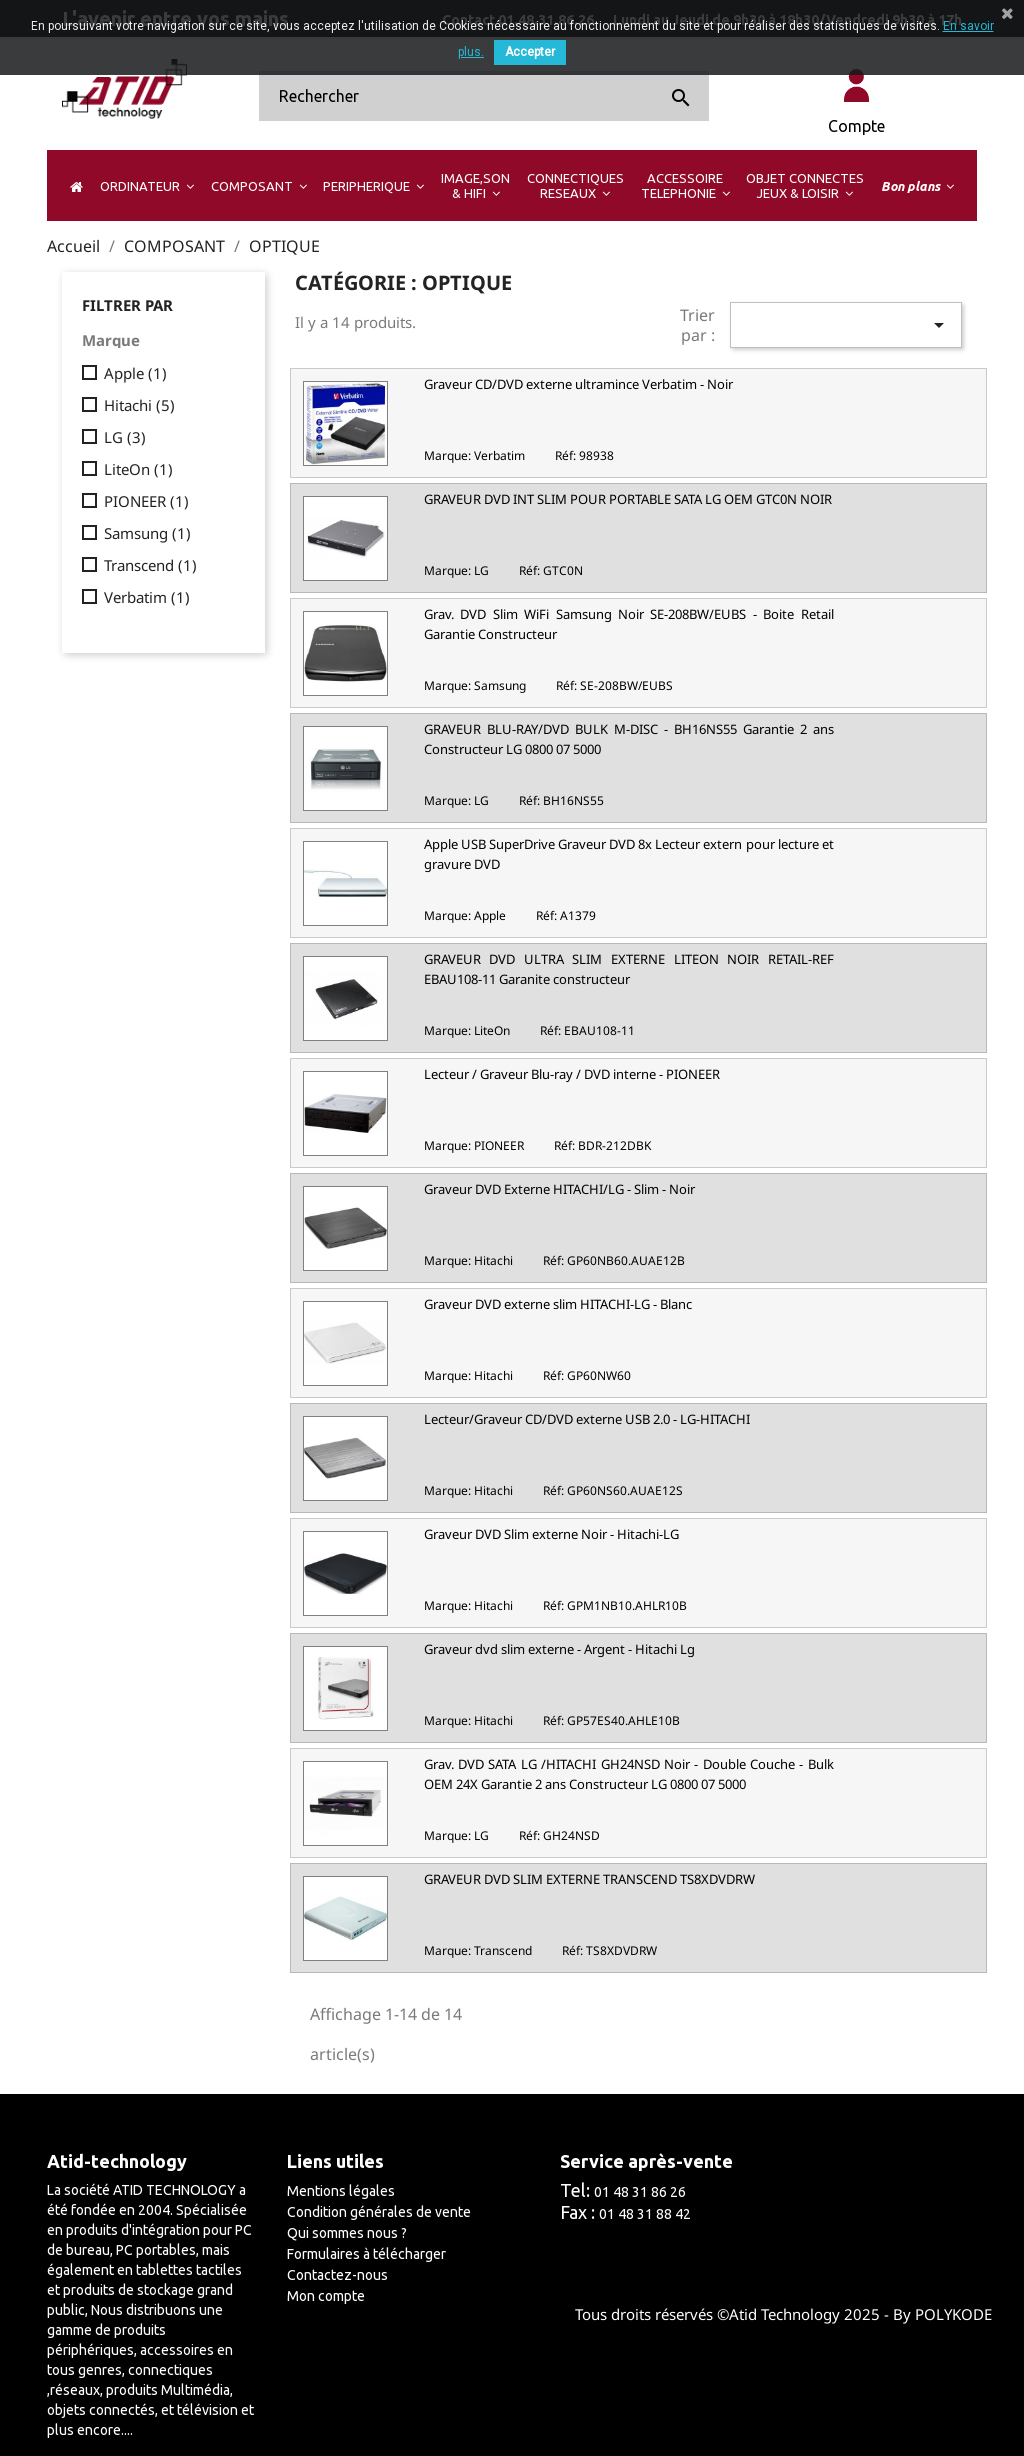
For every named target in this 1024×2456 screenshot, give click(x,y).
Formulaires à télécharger (366, 2254)
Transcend (150, 565)
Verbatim (147, 597)
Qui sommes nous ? (347, 2233)
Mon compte (326, 2296)
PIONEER (146, 501)
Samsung (147, 533)
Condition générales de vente (379, 2212)
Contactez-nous (337, 2275)
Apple (135, 373)
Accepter (530, 52)
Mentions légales (341, 2191)
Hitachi (139, 405)
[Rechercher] (484, 96)
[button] (147, 185)
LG (125, 437)
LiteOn (138, 469)
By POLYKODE (942, 2314)
